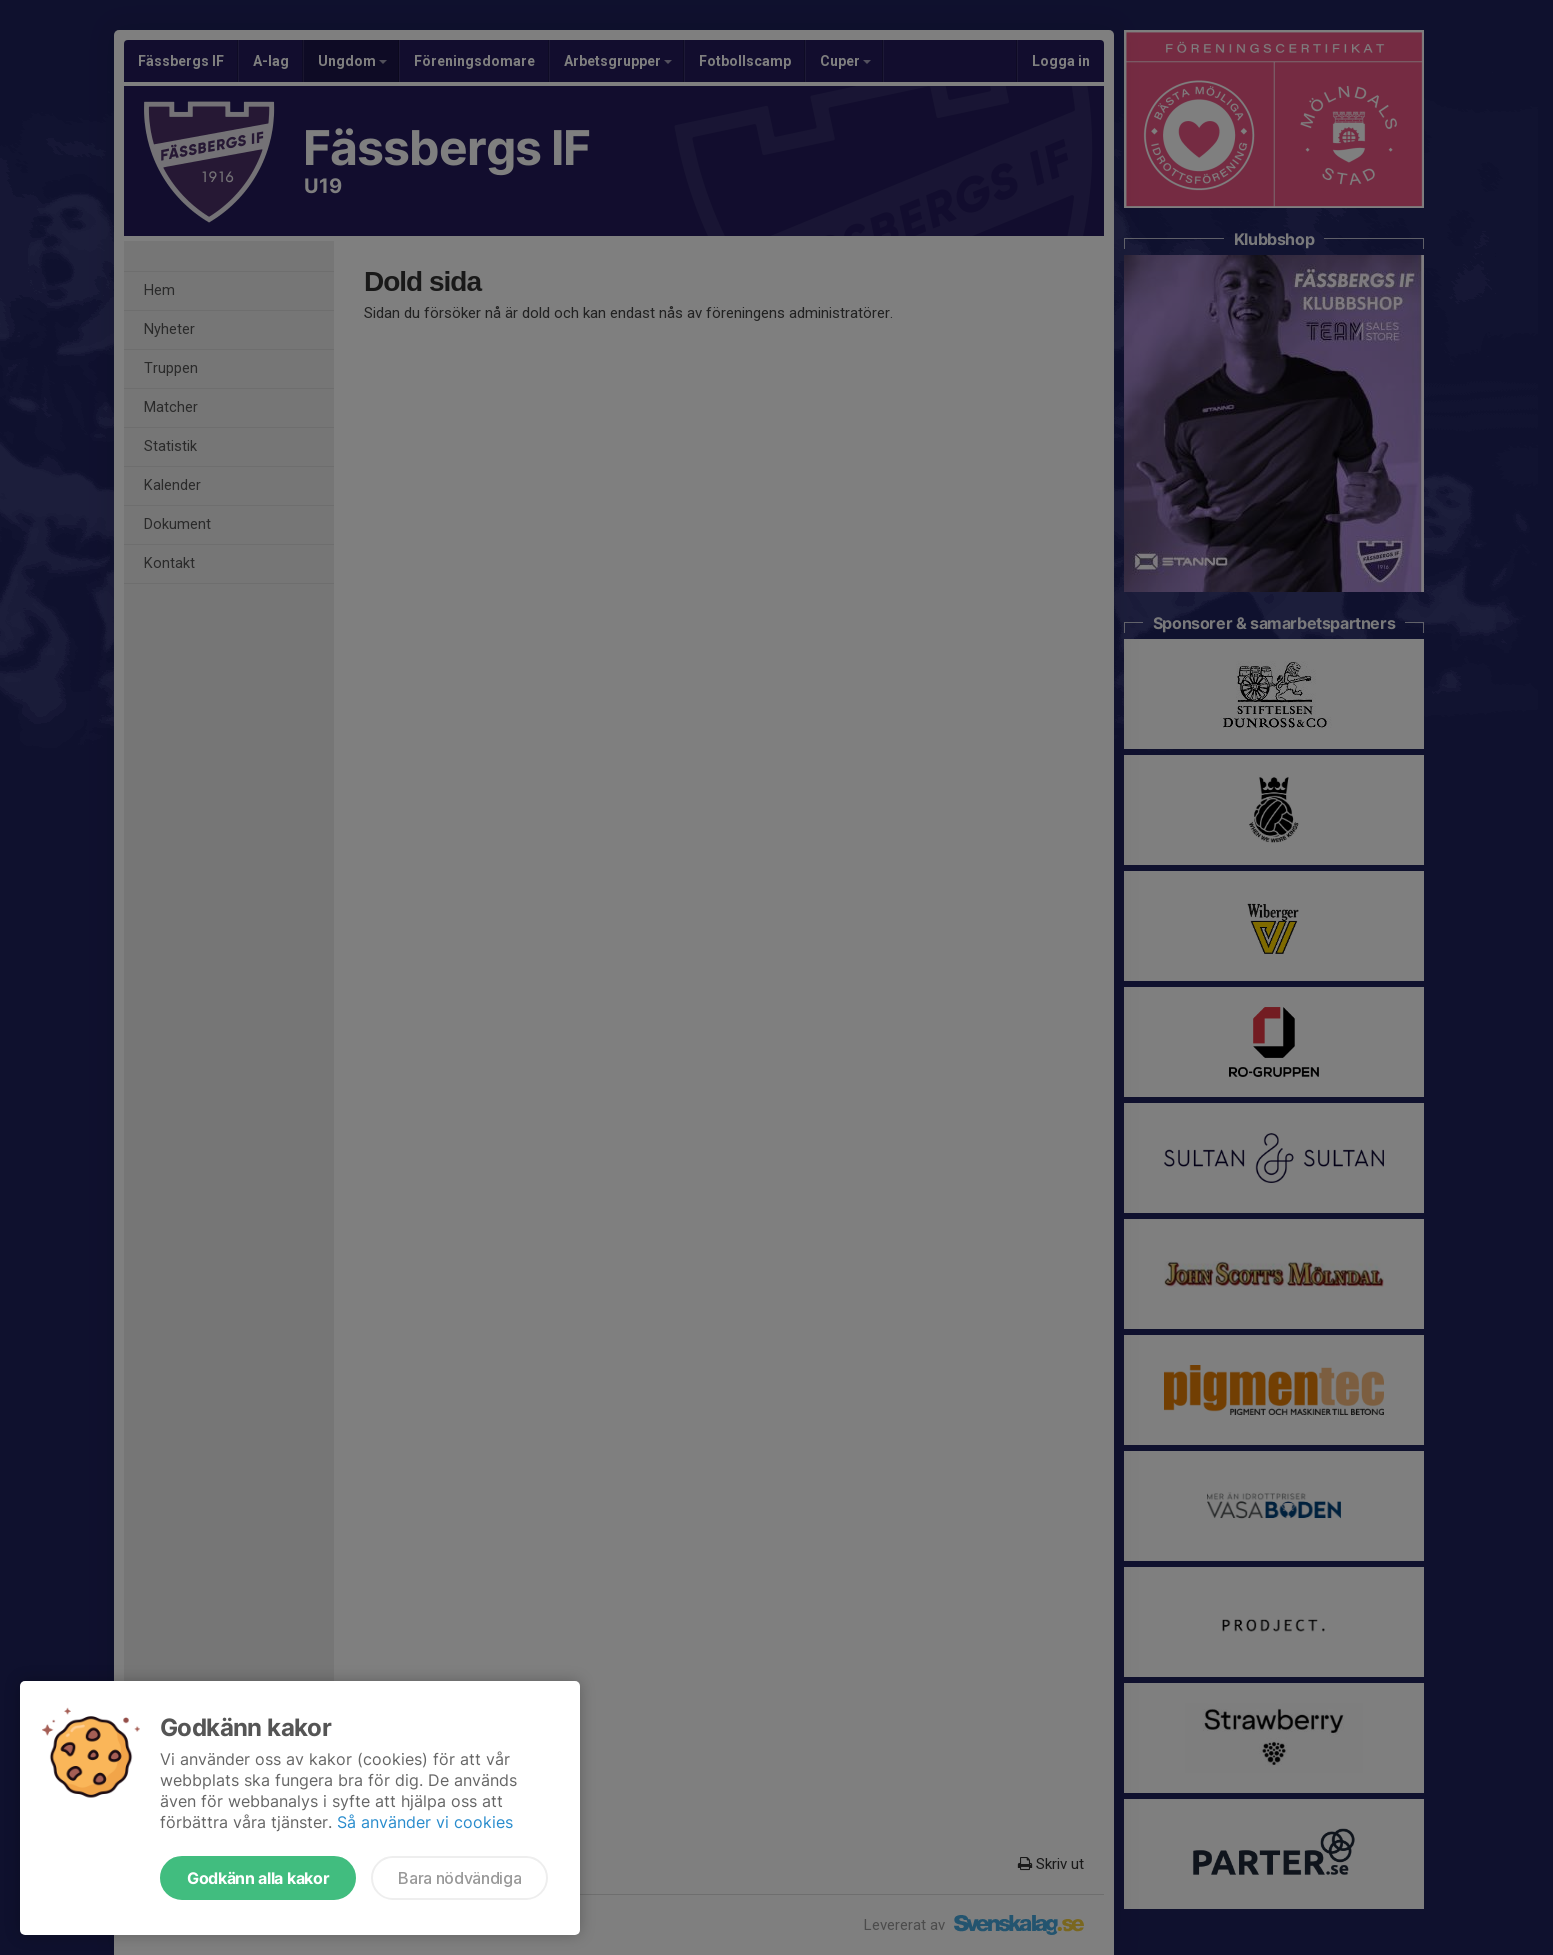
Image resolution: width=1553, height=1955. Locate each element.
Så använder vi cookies (425, 1822)
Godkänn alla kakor (258, 1878)
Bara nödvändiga (459, 1878)
